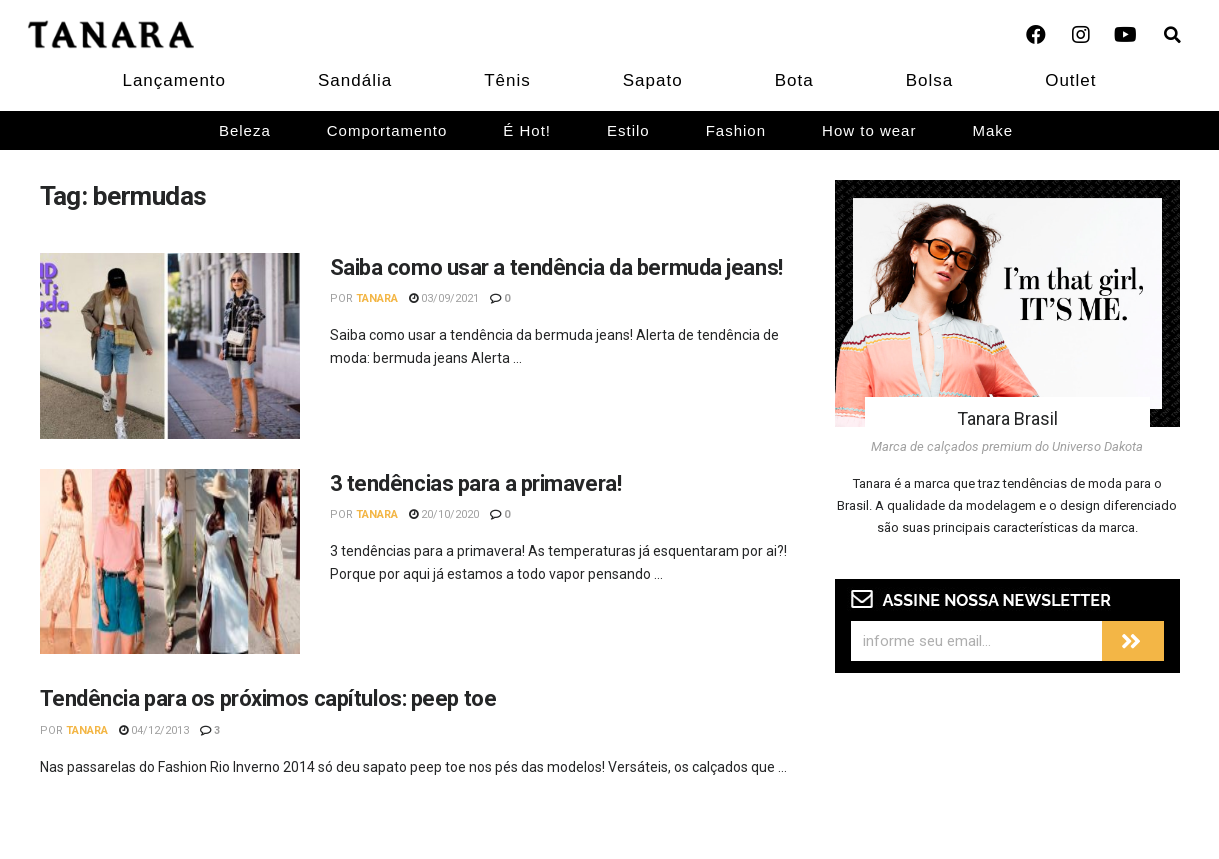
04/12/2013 (154, 730)
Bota (794, 80)
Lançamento (174, 80)
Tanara (377, 298)
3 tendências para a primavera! (476, 483)
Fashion (736, 130)
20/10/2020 (444, 514)
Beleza (245, 130)
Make (992, 130)
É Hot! (527, 130)
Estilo (628, 130)
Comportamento (387, 130)
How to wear (869, 130)
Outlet (1070, 80)
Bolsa (930, 80)
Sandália (355, 80)
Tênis (507, 80)
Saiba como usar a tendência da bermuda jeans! (556, 267)
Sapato (653, 80)
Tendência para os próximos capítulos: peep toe (268, 698)
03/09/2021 (444, 298)
